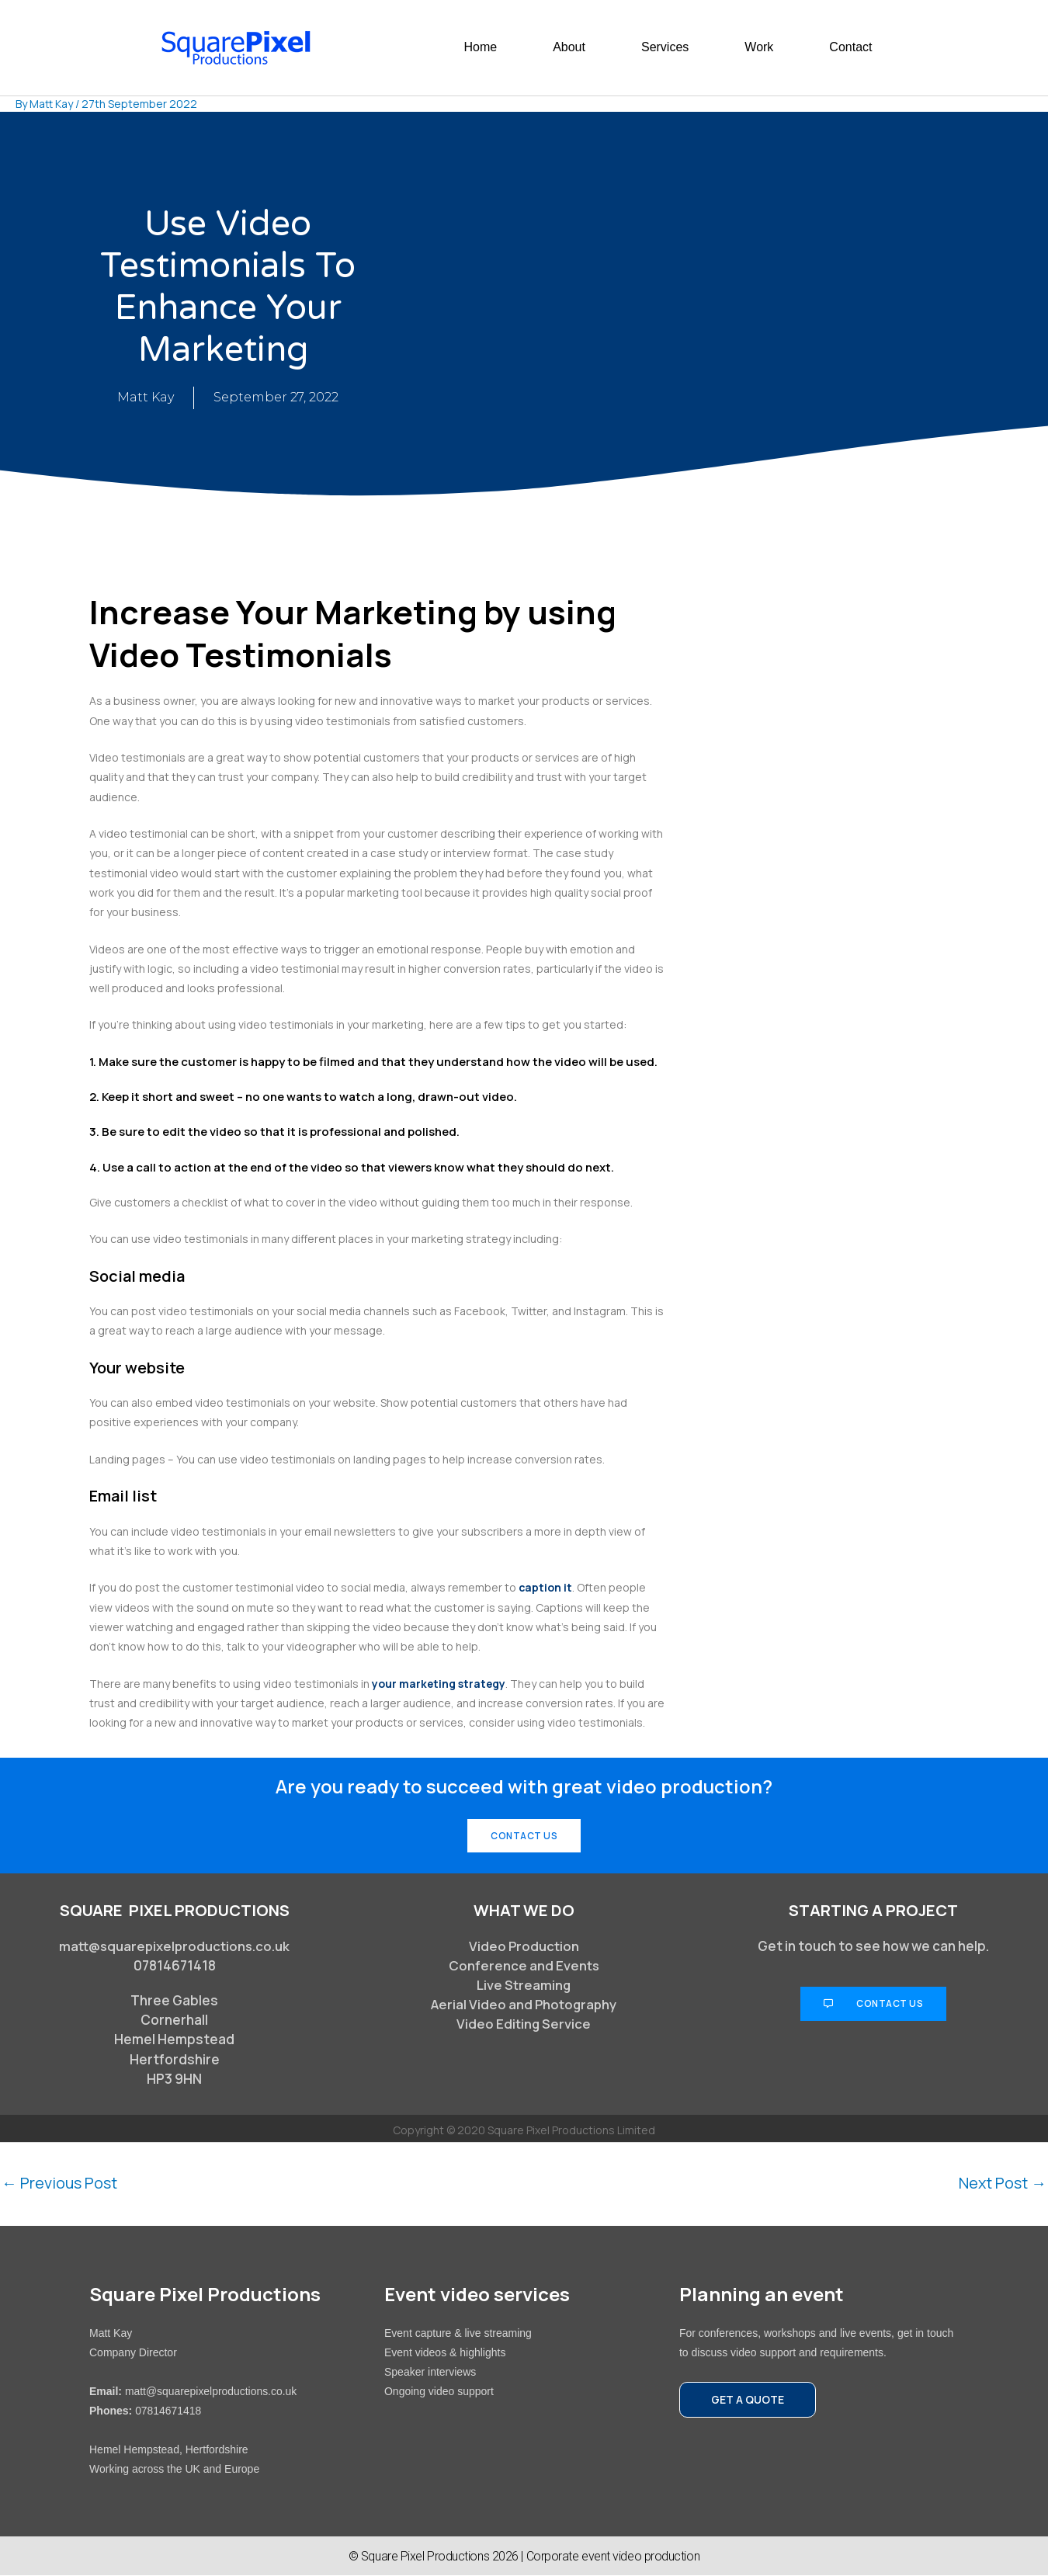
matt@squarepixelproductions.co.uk (174, 1946)
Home (480, 47)
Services (665, 47)
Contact (850, 47)
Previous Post (60, 2183)
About (569, 47)
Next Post (1001, 2183)
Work (758, 47)
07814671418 (168, 2410)
